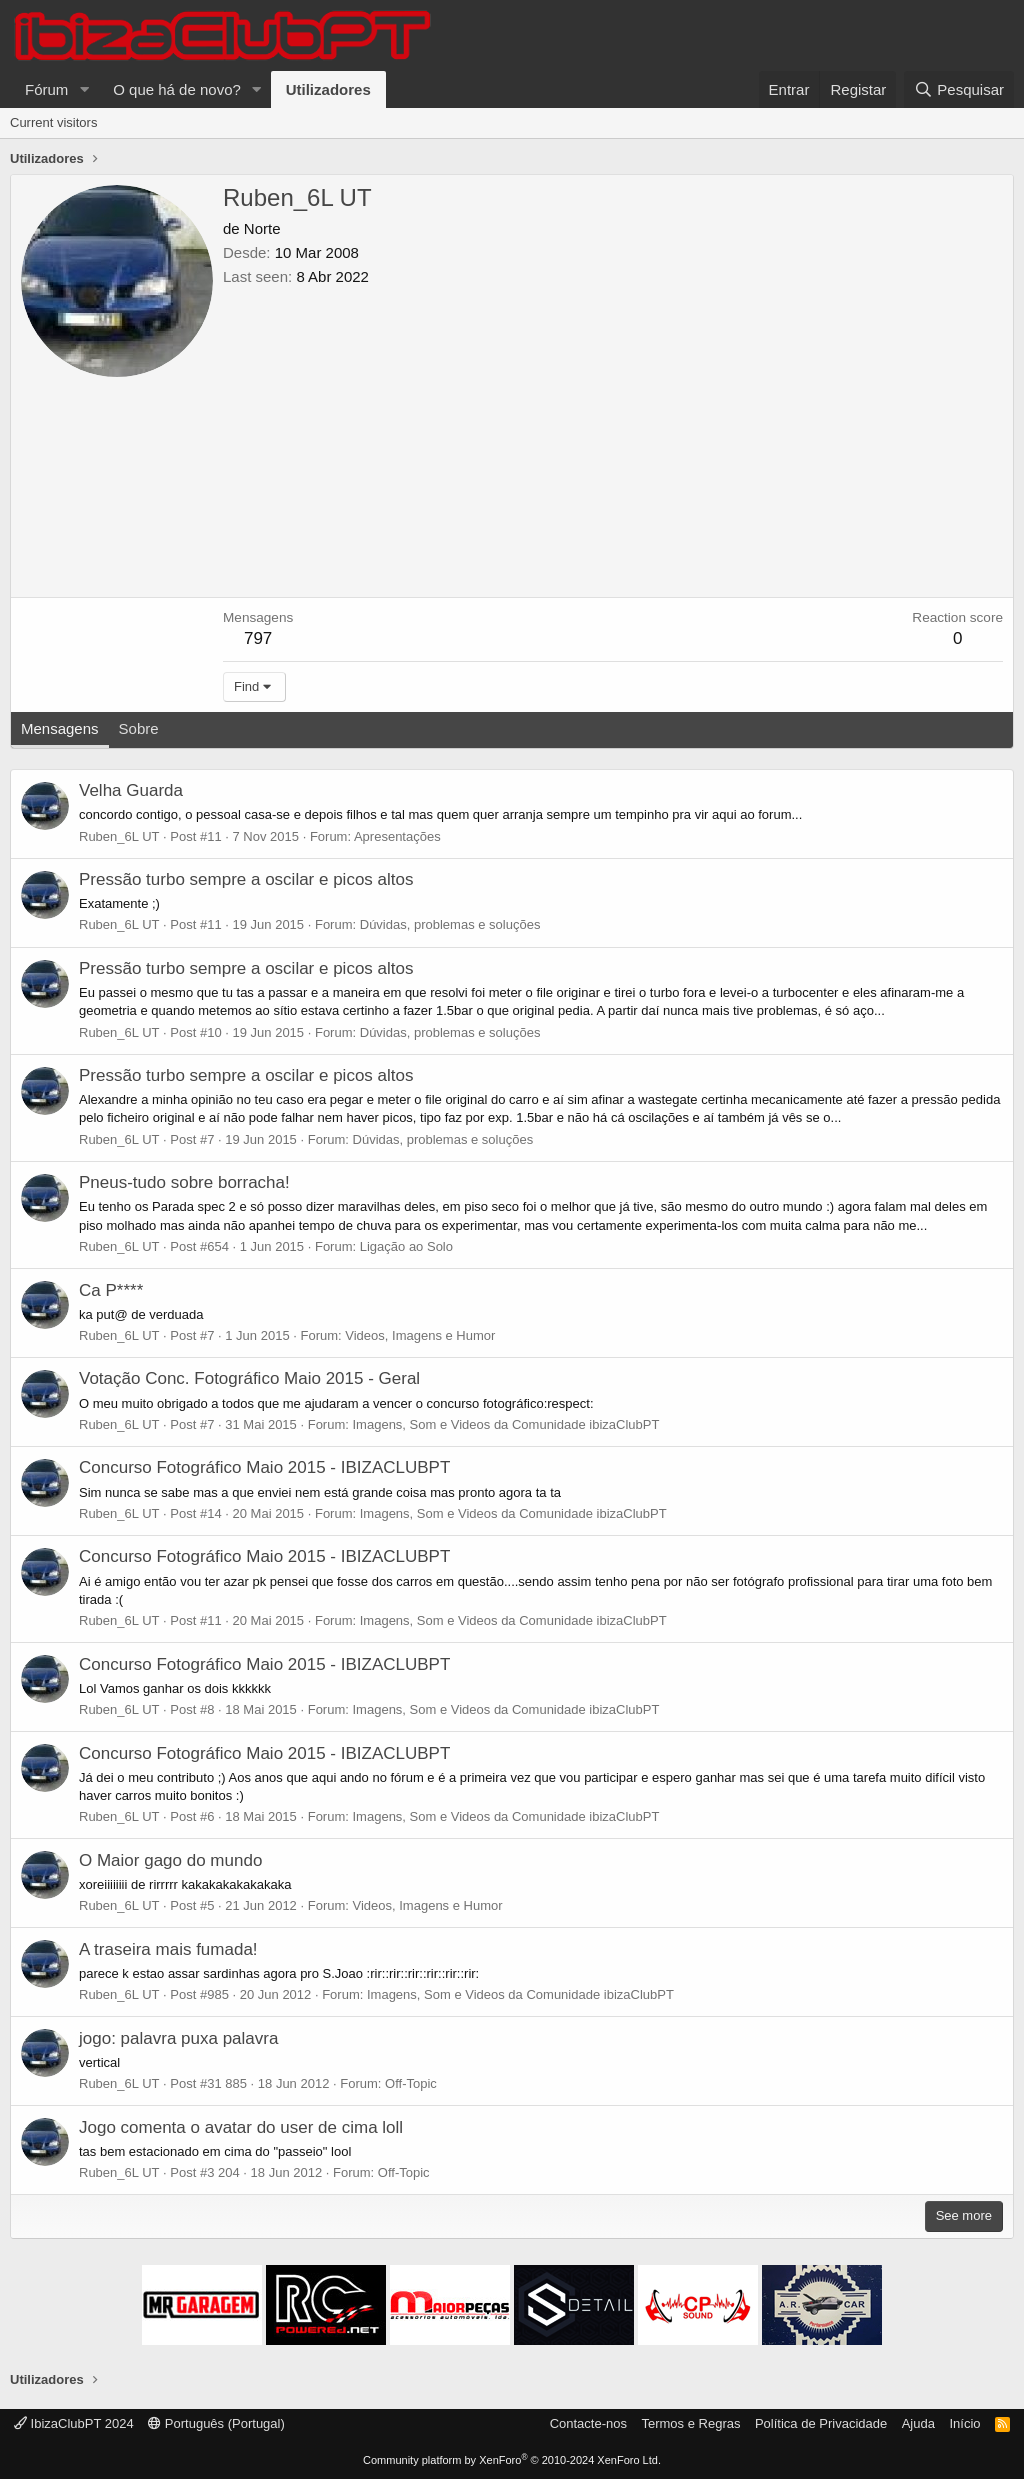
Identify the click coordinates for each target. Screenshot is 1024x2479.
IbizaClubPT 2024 (74, 2423)
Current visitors (53, 122)
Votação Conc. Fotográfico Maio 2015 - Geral (249, 1378)
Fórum (46, 89)
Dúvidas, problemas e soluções (450, 924)
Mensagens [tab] (60, 728)
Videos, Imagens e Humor (420, 1335)
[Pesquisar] (959, 89)
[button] (84, 89)
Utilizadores (328, 89)
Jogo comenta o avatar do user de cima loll (241, 2127)
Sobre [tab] (139, 728)
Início (964, 2423)
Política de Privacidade (821, 2423)
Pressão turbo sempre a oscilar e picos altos (246, 879)
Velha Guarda (131, 790)
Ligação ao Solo (406, 1246)
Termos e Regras (690, 2423)
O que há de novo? (177, 89)
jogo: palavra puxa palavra (178, 2038)
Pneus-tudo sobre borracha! (184, 1182)
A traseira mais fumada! (168, 1949)
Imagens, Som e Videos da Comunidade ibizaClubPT (506, 1424)
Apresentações (397, 836)
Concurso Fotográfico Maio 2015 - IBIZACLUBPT (264, 1467)
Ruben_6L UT (119, 836)
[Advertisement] (613, 437)
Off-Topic (411, 2083)
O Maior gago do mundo (170, 1860)
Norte (262, 228)
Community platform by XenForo (512, 2460)
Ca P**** (111, 1290)
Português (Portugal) (216, 2423)
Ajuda (918, 2423)
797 (258, 638)
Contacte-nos (588, 2423)
